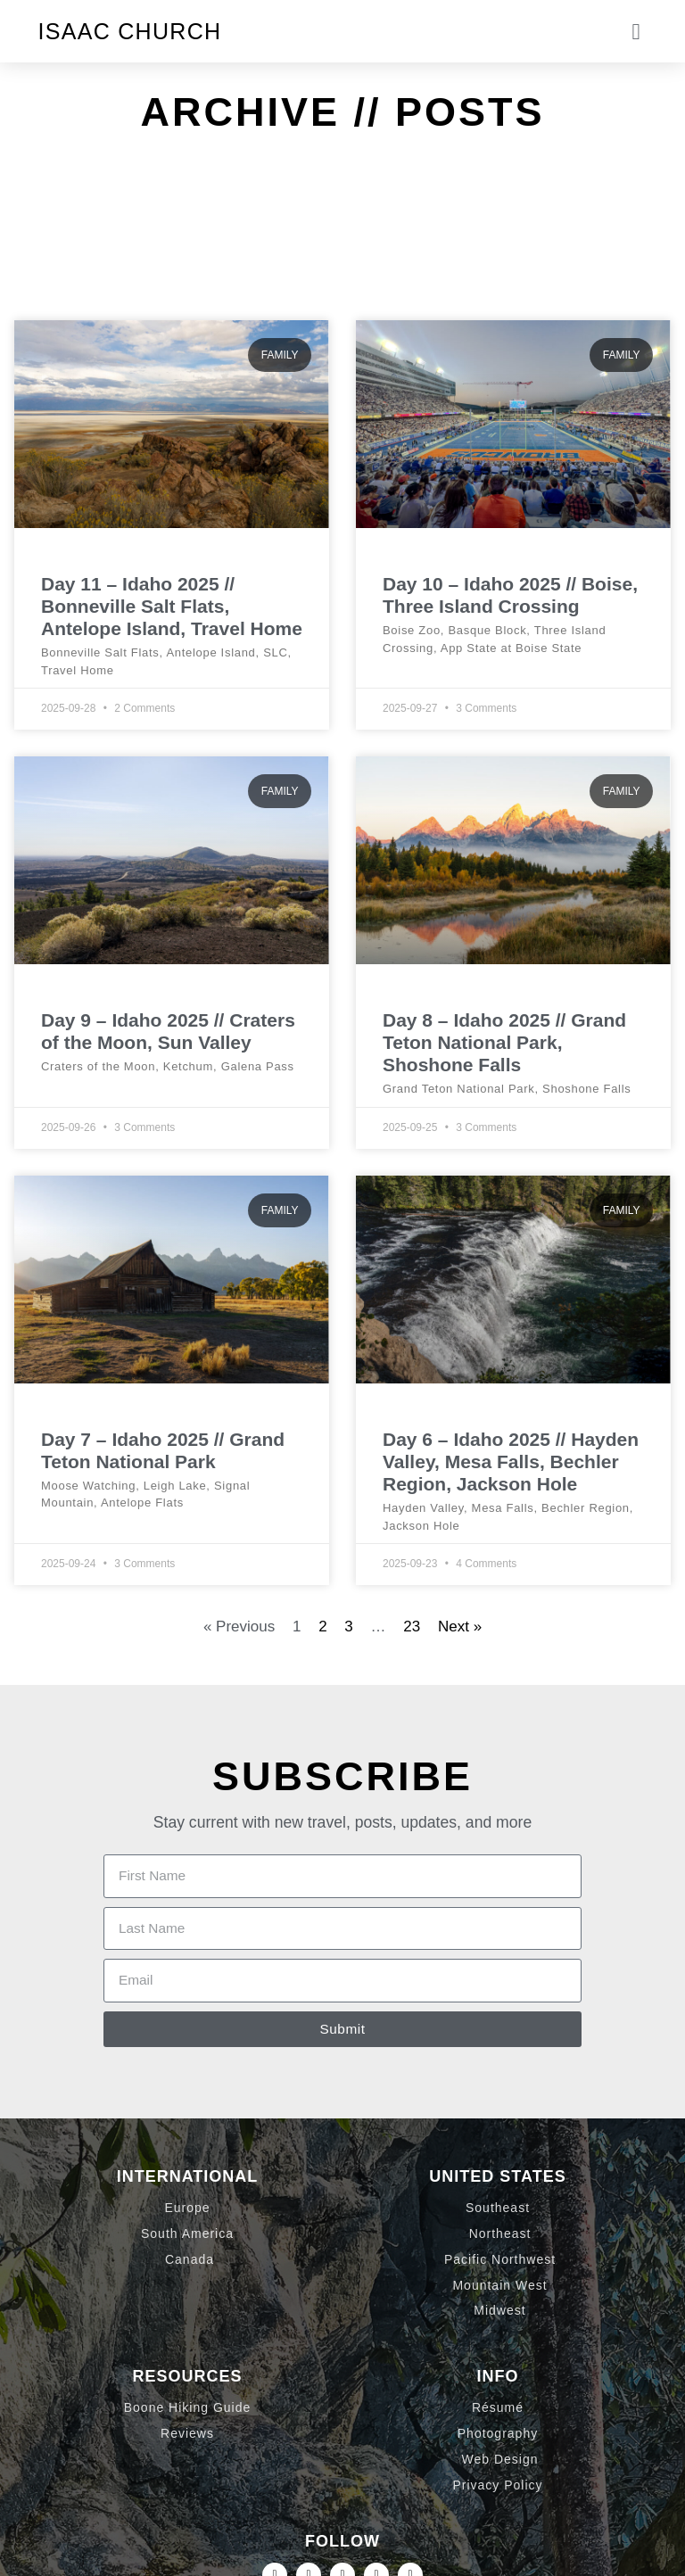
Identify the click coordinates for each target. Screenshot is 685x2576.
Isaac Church (130, 31)
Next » (460, 1626)
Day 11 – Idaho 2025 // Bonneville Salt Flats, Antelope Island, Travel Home (171, 606)
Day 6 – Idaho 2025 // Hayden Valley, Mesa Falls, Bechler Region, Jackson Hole (511, 1461)
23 (411, 1626)
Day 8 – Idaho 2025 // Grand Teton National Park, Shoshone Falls (504, 1042)
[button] (636, 31)
